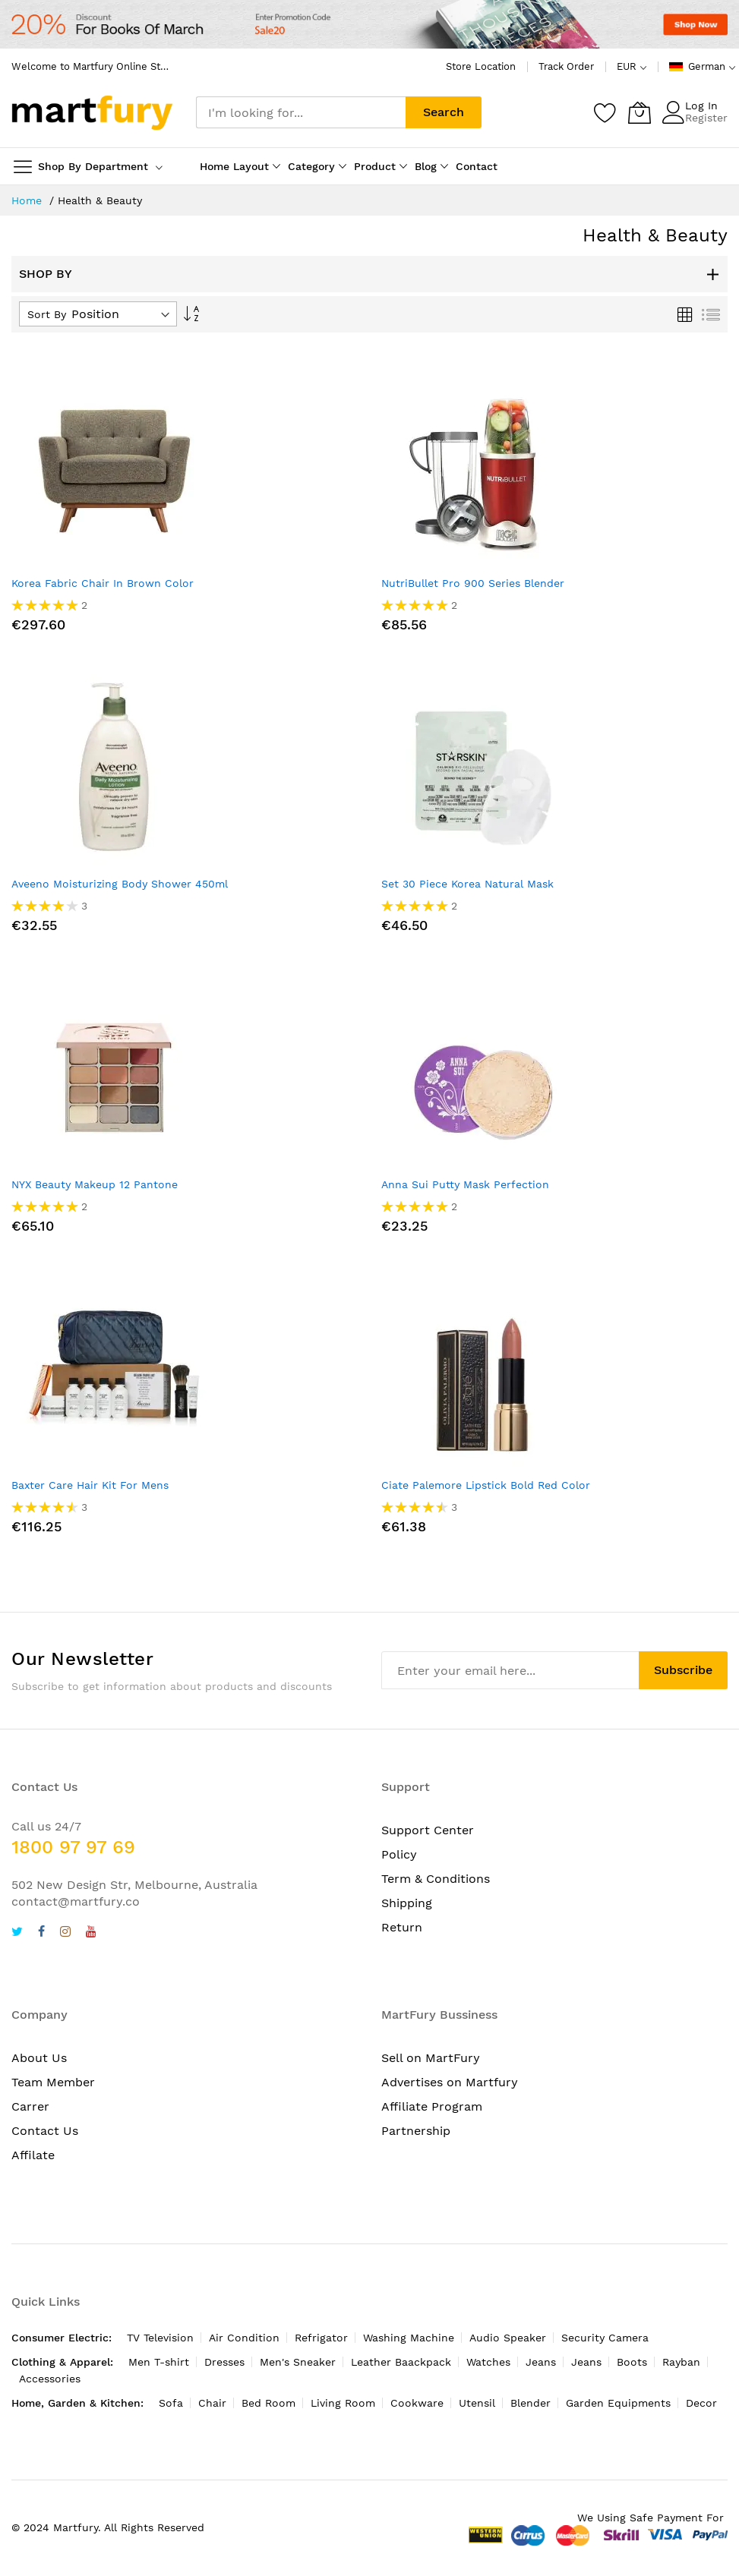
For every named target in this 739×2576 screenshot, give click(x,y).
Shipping (406, 1903)
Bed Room (268, 2403)
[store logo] (92, 113)
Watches (488, 2362)
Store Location (481, 66)
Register (706, 118)
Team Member (53, 2082)
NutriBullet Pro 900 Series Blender (472, 583)
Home (28, 200)
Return (401, 1927)
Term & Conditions (435, 1878)
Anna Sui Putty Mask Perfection (465, 1184)
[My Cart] (639, 112)
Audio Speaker (507, 2338)
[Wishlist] (605, 112)
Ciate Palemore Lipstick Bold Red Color (485, 1485)
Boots (632, 2362)
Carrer (30, 2106)
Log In (701, 105)
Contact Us (44, 2131)
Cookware (417, 2403)
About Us (39, 2058)
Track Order (566, 66)
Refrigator (321, 2338)
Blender (530, 2403)
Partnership (415, 2131)
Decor (701, 2403)
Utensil (477, 2403)
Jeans (541, 2362)
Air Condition (244, 2338)
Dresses (224, 2362)
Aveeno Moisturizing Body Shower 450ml (119, 884)
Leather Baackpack (401, 2362)
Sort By (46, 314)
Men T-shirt (158, 2362)
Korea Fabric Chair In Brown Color (102, 583)
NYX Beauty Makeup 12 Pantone (94, 1184)
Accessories (50, 2379)
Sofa (171, 2403)
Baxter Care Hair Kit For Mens (90, 1485)
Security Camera (605, 2338)
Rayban (681, 2362)
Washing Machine (408, 2338)
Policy (399, 1854)
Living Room (343, 2403)
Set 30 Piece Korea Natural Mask (467, 884)
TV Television (160, 2338)
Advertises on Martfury (449, 2082)
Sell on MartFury (430, 2058)
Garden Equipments (618, 2403)
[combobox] (300, 112)
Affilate (33, 2155)
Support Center (427, 1830)
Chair (212, 2403)
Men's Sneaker (298, 2362)
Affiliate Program (431, 2106)
